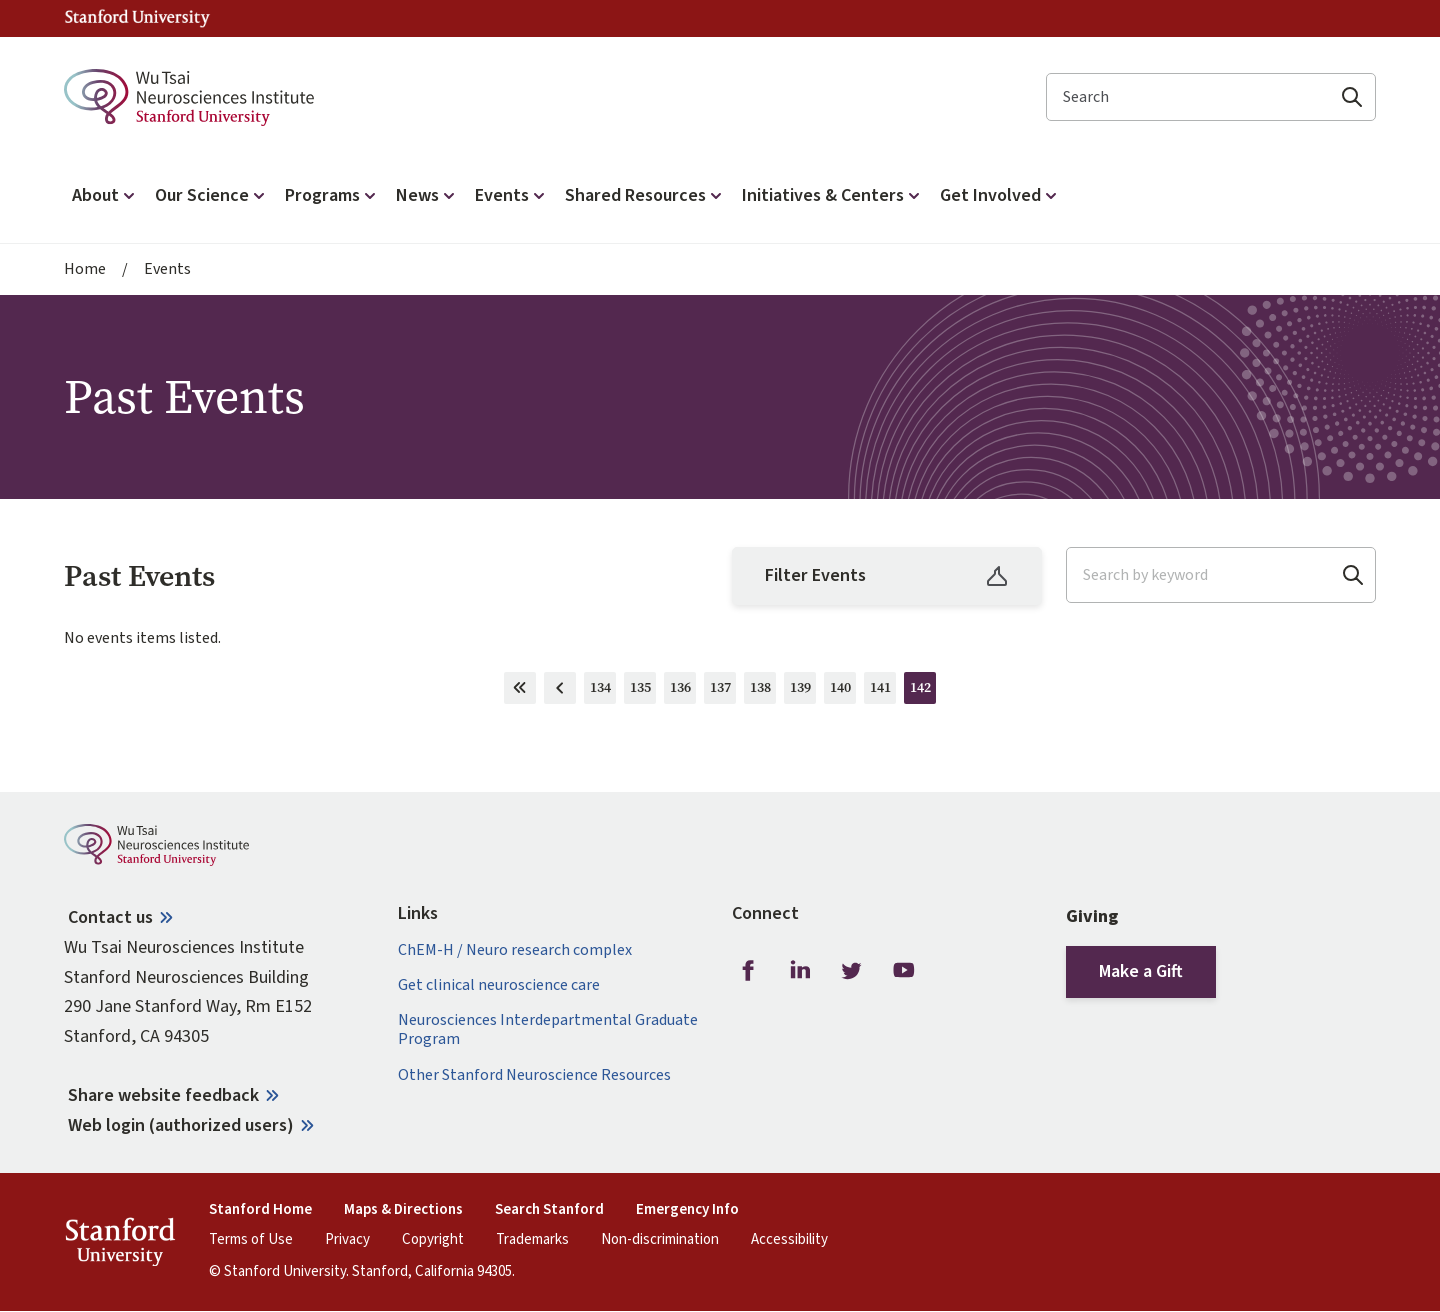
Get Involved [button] (1000, 195)
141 (883, 691)
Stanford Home (260, 1210)
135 (643, 691)
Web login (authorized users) (181, 1125)
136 (683, 691)
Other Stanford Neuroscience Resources (534, 1075)
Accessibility (789, 1240)
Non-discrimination (660, 1240)
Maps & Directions (403, 1210)
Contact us (110, 917)
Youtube (904, 971)
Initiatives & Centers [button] (833, 195)
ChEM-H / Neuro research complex (515, 950)
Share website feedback (163, 1095)
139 (803, 691)
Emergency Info (687, 1210)
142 (923, 691)
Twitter (852, 971)
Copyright (433, 1240)
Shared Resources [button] (645, 195)
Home (85, 269)
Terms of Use (251, 1240)
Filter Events (887, 575)
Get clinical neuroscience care (499, 985)
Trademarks (532, 1240)
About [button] (105, 195)
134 (603, 691)
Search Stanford (549, 1210)
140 (843, 691)
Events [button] (512, 195)
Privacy (347, 1240)
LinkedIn (800, 971)
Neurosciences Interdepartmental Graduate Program (548, 1030)
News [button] (427, 195)
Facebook (748, 971)
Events (167, 269)
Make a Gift (1141, 971)
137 (723, 691)
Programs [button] (332, 195)
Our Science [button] (212, 195)
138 (763, 691)
